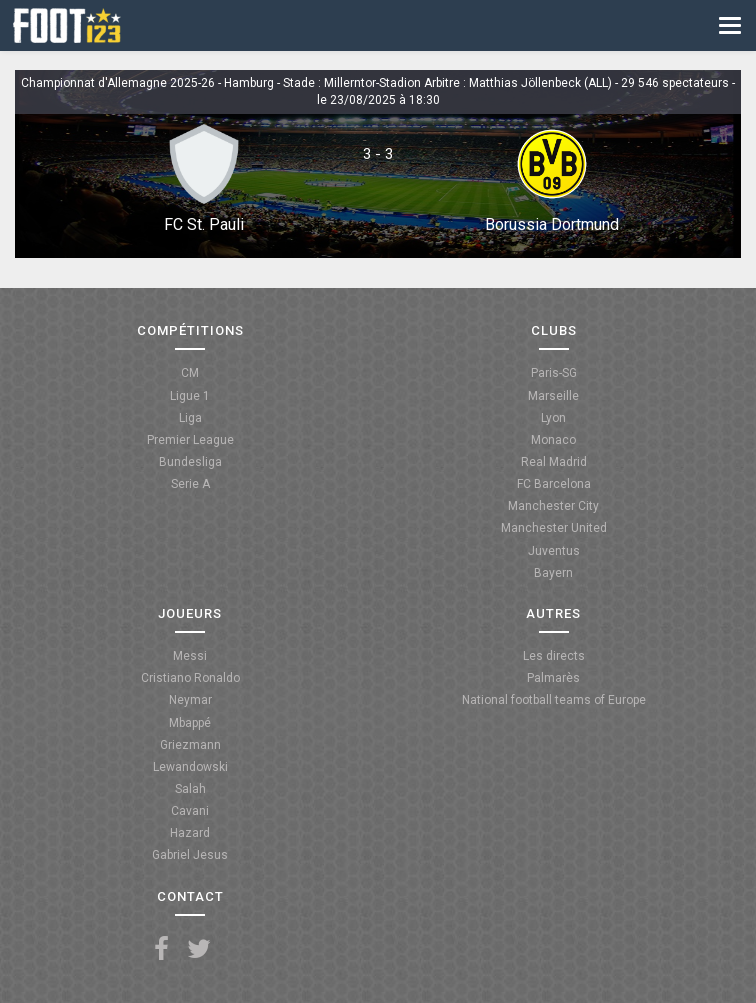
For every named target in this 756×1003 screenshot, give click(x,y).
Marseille (553, 396)
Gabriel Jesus (190, 855)
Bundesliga (190, 462)
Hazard (190, 833)
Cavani (190, 811)
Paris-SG (554, 373)
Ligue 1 (190, 396)
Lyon (553, 418)
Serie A (190, 484)
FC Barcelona (554, 484)
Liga (190, 418)
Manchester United (554, 528)
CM (190, 373)
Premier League (190, 440)
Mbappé (190, 723)
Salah (190, 789)
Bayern (553, 573)
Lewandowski (190, 767)
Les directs (554, 656)
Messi (190, 656)
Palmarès (553, 678)
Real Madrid (554, 462)
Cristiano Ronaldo (190, 678)
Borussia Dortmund (552, 224)
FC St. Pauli (204, 224)
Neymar (190, 700)
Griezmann (190, 745)
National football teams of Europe (554, 700)
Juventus (554, 551)
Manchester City (553, 506)
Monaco (553, 440)
